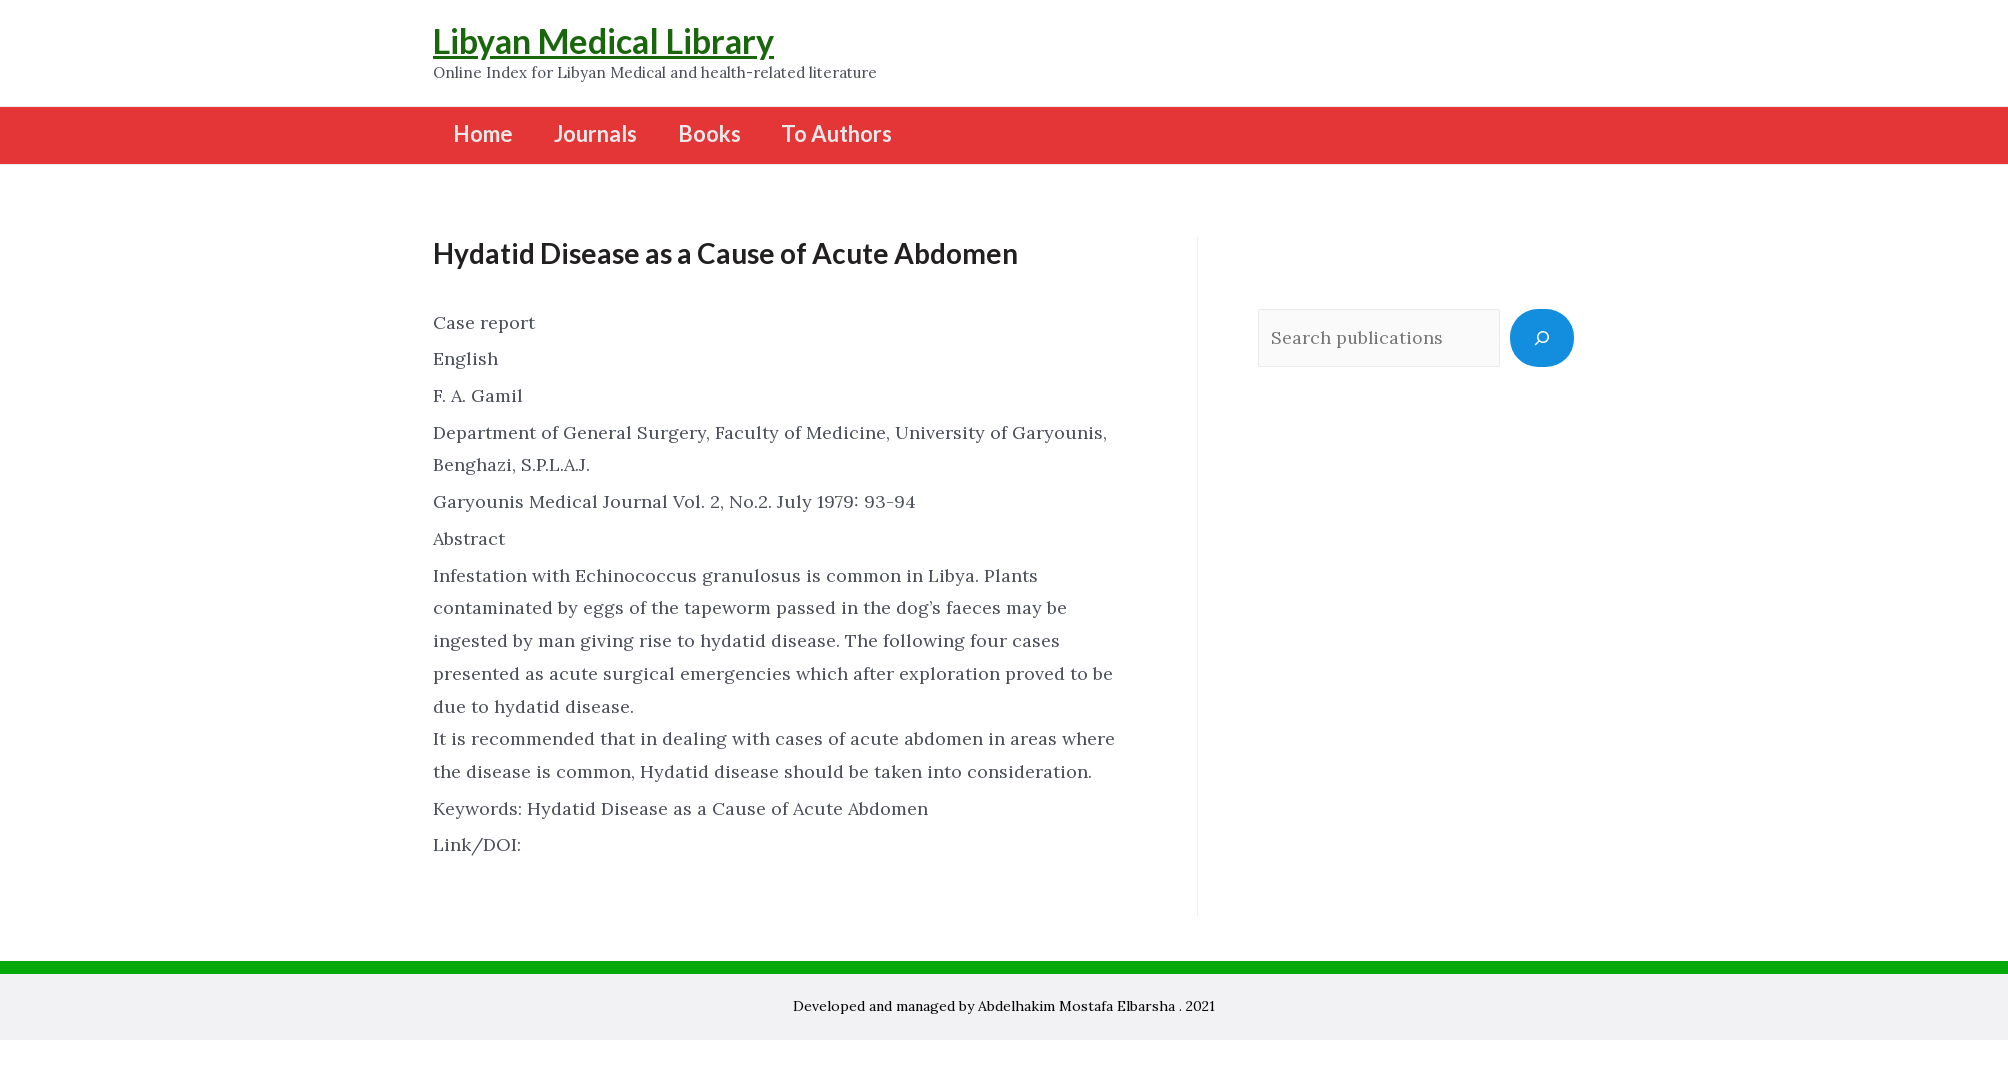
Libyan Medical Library (603, 40)
